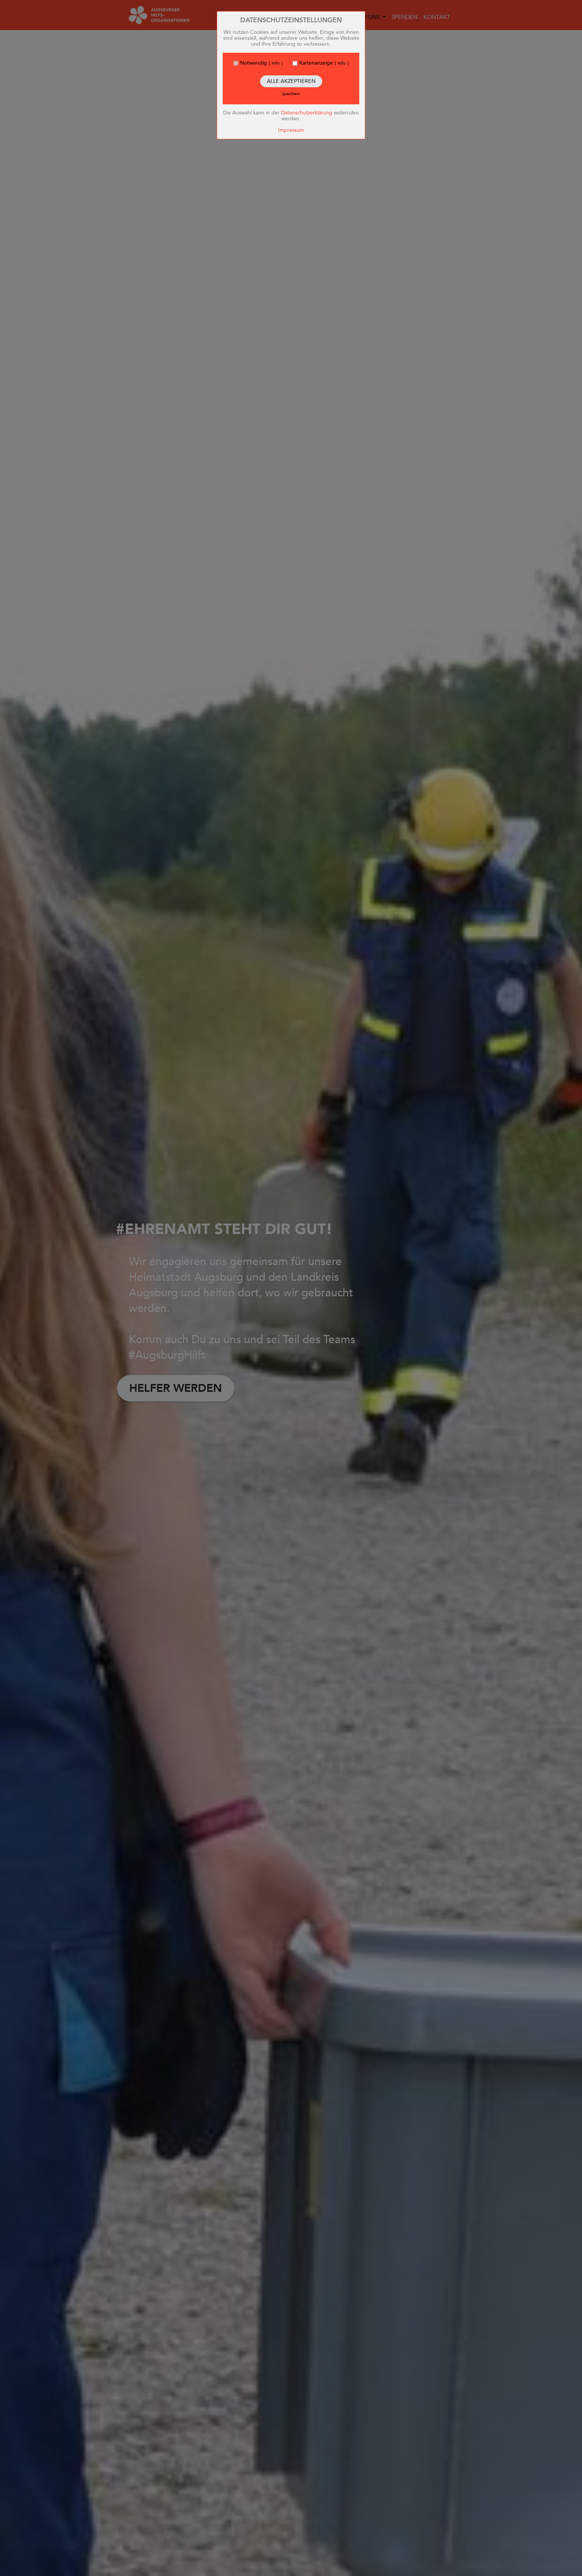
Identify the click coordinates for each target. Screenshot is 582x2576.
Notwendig (253, 63)
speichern (291, 94)
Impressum (291, 130)
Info (275, 63)
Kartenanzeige (316, 63)
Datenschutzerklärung (306, 112)
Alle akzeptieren (291, 81)
